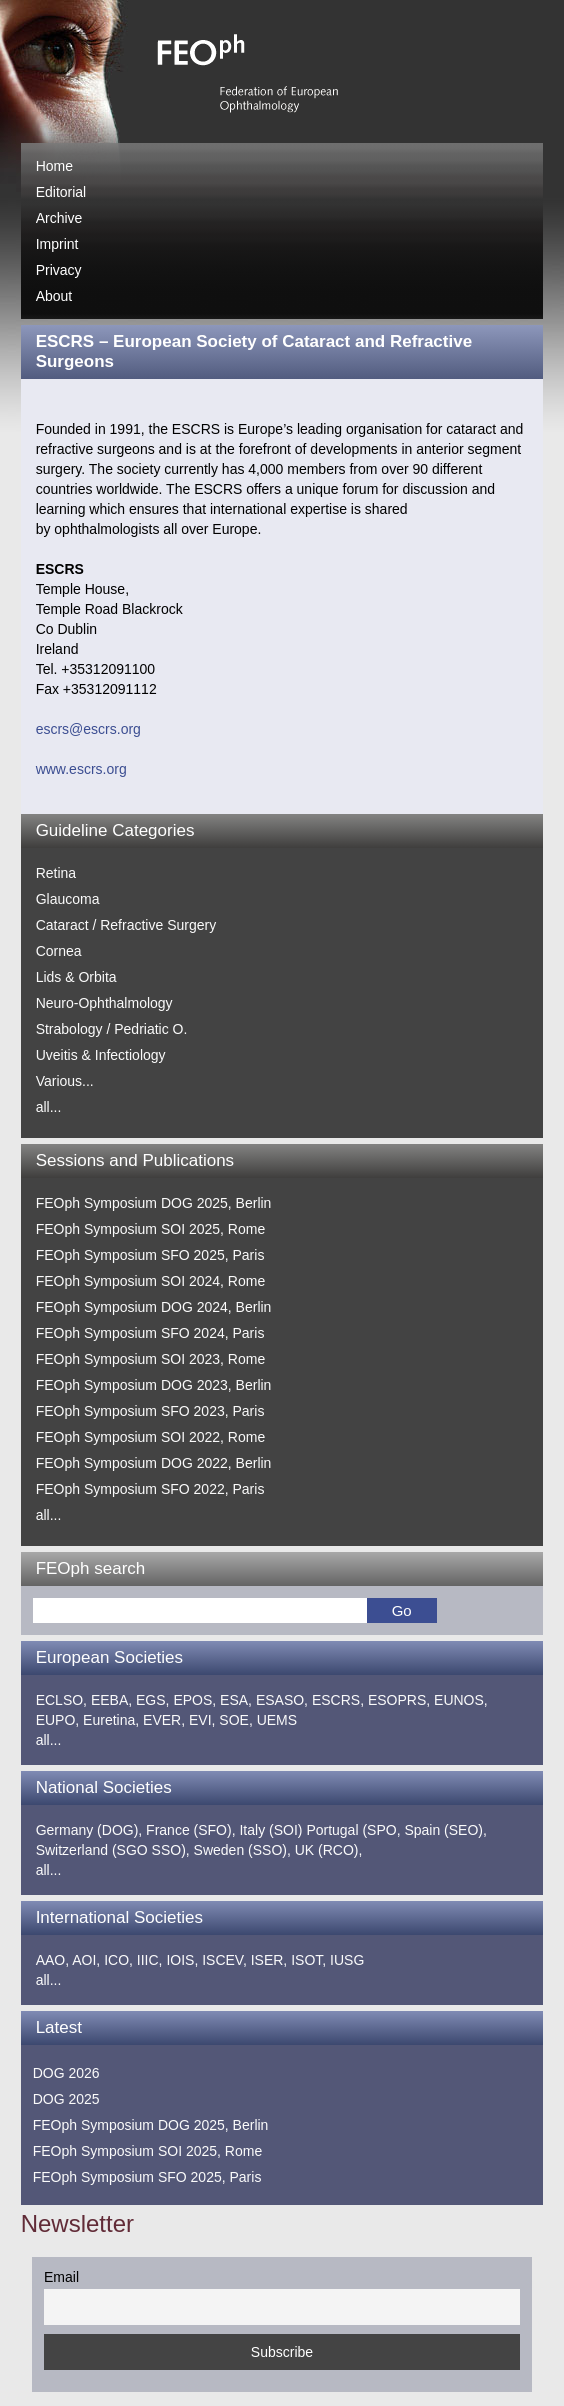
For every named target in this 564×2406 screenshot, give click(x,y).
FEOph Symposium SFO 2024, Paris (150, 1333)
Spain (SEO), (445, 1830)
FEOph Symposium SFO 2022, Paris (150, 1489)
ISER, (269, 1960)
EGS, (152, 1700)
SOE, (235, 1720)
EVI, (202, 1720)
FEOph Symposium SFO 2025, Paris (150, 1255)
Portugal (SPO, (353, 1830)
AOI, (86, 1960)
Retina (56, 873)
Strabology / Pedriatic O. (112, 1029)
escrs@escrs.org (88, 729)
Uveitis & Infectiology (101, 1055)
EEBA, (111, 1700)
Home (54, 166)
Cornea (59, 951)
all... (49, 1107)
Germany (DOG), (89, 1830)
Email (61, 2277)
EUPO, (58, 1720)
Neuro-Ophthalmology (104, 1003)
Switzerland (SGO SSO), (113, 1850)
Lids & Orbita (76, 977)
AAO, (52, 1960)
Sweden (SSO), (242, 1850)
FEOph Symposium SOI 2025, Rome (151, 1229)
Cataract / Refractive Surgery (126, 925)
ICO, (118, 1960)
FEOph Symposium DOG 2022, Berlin (154, 1463)
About (54, 296)
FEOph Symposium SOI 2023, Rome (151, 1359)
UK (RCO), (329, 1850)
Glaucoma (68, 899)
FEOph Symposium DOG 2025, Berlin (154, 1203)
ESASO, (282, 1700)
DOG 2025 (66, 2099)
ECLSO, (61, 1700)
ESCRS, (338, 1700)
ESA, (236, 1700)
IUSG (347, 1960)
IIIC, (150, 1960)
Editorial (61, 192)
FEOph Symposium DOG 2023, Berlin (154, 1385)
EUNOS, (461, 1700)
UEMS (277, 1720)
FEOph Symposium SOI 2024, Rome (151, 1281)
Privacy (59, 270)
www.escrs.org (81, 769)
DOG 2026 (66, 2073)
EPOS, (194, 1700)
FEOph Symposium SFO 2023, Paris (150, 1411)
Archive (59, 218)
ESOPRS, (399, 1700)
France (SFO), (190, 1830)
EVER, (164, 1720)
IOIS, (182, 1960)
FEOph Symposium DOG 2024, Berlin (154, 1307)
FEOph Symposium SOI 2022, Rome (151, 1437)
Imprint (57, 244)
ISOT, (308, 1960)
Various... (65, 1081)
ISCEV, (224, 1960)
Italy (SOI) (270, 1830)
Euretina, (111, 1720)
